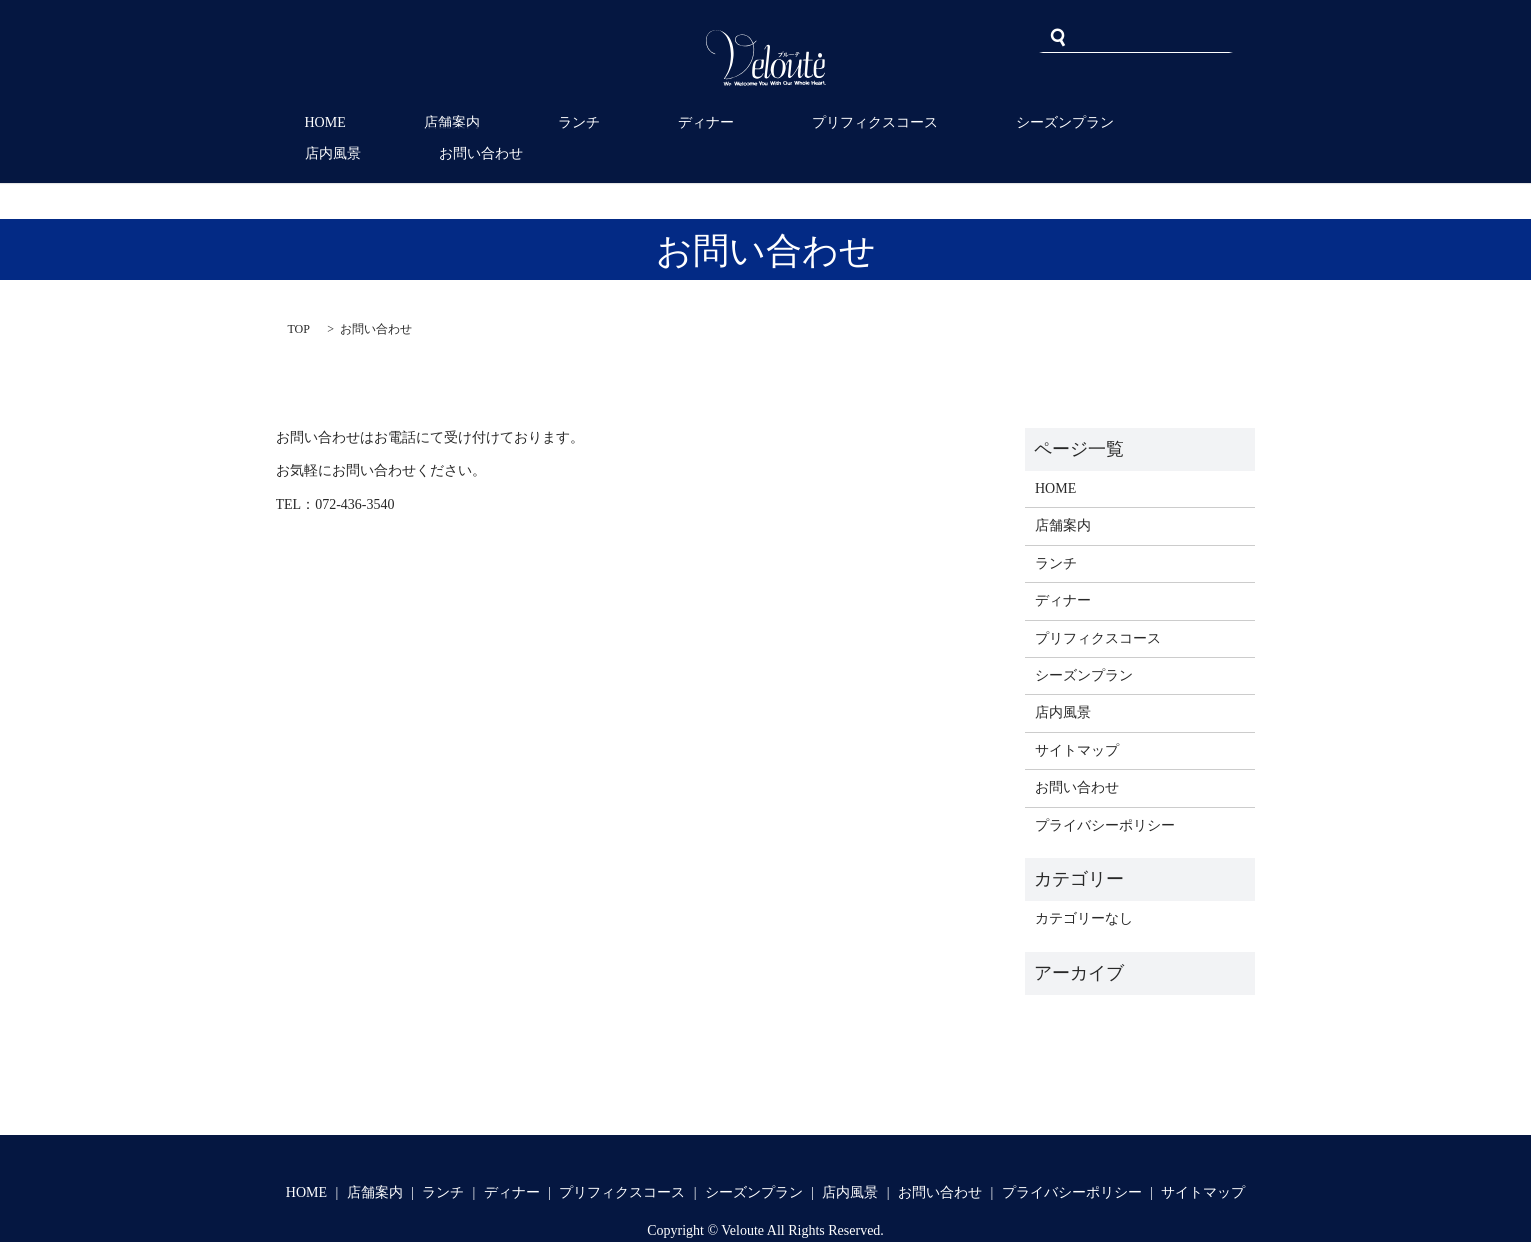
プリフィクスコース (771, 122)
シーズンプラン (936, 122)
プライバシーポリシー (1105, 793)
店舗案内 (422, 122)
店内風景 (1066, 122)
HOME (320, 122)
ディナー (627, 122)
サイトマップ (1077, 718)
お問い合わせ (1189, 122)
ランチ (524, 122)
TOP (299, 297)
